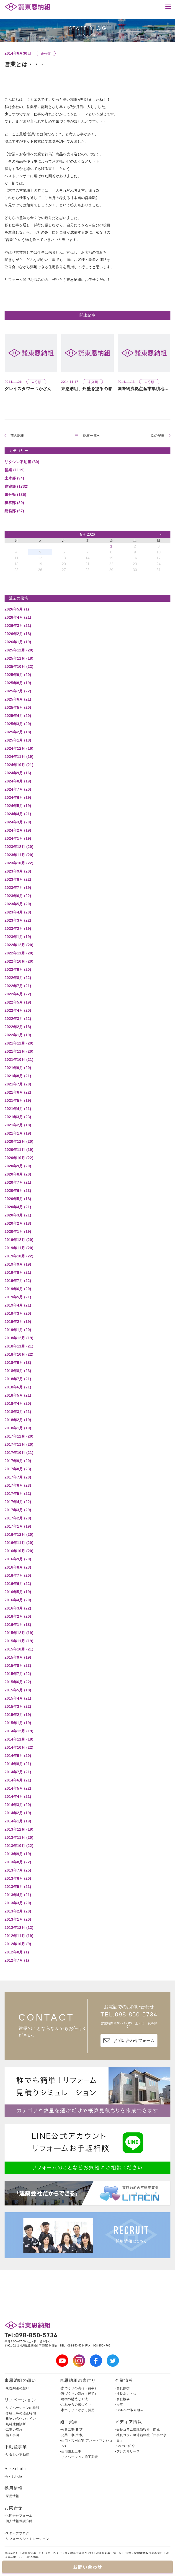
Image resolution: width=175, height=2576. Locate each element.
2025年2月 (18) (18, 732)
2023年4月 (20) (18, 912)
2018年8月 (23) (18, 1371)
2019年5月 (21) (18, 1297)
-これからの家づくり (75, 2404)
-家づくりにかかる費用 (77, 2410)
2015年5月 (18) (18, 1690)
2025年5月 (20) (18, 707)
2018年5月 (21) (18, 1395)
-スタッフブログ (17, 2533)
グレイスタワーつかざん (28, 388)
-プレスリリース (127, 2451)
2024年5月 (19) (18, 806)
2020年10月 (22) (19, 1158)
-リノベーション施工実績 (79, 2457)
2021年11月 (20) (19, 1051)
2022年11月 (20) (19, 953)
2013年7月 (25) (18, 1870)
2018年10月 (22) (19, 1354)
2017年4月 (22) (18, 1502)
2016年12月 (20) (19, 1535)
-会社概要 (122, 2399)
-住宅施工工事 (70, 2451)
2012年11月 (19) (19, 1936)
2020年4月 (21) (18, 1207)
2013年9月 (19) (18, 1854)
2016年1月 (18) (18, 1625)
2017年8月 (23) (18, 1469)
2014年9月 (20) (18, 1756)
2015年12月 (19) (19, 1633)
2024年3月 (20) (18, 822)
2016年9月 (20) (18, 1559)
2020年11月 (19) (19, 1150)
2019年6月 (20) (18, 1289)
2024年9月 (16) (18, 773)
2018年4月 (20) (18, 1403)
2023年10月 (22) (19, 863)
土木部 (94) (14, 478)
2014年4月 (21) (18, 1797)
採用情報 (14, 2488)
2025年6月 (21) (18, 699)
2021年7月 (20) (18, 1084)
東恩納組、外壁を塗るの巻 (86, 388)
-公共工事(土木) (72, 2435)
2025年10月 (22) (19, 667)
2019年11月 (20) (19, 1248)
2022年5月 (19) (18, 1002)
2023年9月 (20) (18, 871)
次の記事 (158, 435)
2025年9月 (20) (18, 675)
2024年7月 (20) (18, 789)
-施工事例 (12, 2435)
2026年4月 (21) (18, 617)
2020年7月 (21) (18, 1182)
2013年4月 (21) (18, 1895)
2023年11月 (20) (19, 855)
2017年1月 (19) (18, 1526)
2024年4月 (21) (18, 814)
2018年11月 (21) (19, 1346)
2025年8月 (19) (18, 683)
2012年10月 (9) (18, 1944)
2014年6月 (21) (18, 1780)
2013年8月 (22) (18, 1862)
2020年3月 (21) (18, 1215)
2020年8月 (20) (18, 1174)
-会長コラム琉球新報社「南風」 (139, 2429)
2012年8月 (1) (17, 1952)
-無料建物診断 (15, 2424)
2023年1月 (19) (18, 937)
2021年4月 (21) (18, 1109)
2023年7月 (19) (18, 888)
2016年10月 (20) (19, 1551)
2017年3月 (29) (18, 1510)
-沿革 (119, 2404)
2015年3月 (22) (18, 1706)
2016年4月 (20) (18, 1600)
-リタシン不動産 (17, 2454)
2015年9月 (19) (18, 1657)
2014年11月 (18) (19, 1739)
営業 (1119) (15, 470)
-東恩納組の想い (17, 2388)
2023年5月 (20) (18, 904)
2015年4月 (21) (18, 1698)
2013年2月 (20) (18, 1911)
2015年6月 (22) (18, 1682)
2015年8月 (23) (18, 1666)
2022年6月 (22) (18, 994)
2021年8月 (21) (18, 1076)
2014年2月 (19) (18, 1813)
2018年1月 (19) (18, 1428)
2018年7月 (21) (18, 1379)
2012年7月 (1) (17, 1960)
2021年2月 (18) (18, 1125)
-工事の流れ (14, 2429)
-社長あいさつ (125, 2393)
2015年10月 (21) (19, 1649)
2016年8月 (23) (18, 1567)
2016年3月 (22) (18, 1608)
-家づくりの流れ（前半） (79, 2388)
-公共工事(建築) (72, 2429)
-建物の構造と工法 (74, 2399)
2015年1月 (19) (18, 1723)
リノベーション (20, 2400)
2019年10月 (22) (19, 1256)
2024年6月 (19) (18, 798)
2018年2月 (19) (18, 1420)
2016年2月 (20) (18, 1616)
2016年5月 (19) (18, 1592)
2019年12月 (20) (19, 1240)
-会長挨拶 (122, 2388)
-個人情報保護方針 (19, 2521)
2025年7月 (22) (18, 691)
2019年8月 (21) (18, 1272)
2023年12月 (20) (19, 847)
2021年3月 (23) (18, 1117)
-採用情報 (12, 2496)
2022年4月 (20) (18, 1010)
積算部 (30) (14, 503)
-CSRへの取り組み (129, 2410)
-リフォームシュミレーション (27, 2539)
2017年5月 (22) (18, 1494)
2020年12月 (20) (19, 1141)
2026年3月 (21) (18, 626)
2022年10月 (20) (19, 961)
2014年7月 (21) (18, 1772)
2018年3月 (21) (18, 1412)
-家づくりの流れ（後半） (79, 2393)
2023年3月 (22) (18, 920)
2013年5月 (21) (18, 1887)
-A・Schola (13, 2476)
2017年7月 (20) (18, 1477)
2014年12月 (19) (19, 1731)
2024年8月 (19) (18, 781)
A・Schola (15, 2468)
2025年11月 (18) (19, 658)
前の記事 (17, 435)
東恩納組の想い (20, 2380)
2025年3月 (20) (18, 724)
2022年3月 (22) (18, 1019)
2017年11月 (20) (19, 1444)
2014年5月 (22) (18, 1788)
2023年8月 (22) (18, 879)
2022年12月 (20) (19, 945)
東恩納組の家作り (78, 2380)
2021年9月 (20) (18, 1068)
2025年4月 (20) (18, 716)
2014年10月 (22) (19, 1747)
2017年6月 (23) (18, 1485)
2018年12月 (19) (19, 1338)
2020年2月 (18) (18, 1223)
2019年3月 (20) (18, 1313)
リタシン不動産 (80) (22, 462)
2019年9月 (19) (18, 1264)
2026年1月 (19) (18, 642)
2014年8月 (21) (18, 1764)
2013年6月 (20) (18, 1878)
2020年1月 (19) (18, 1232)
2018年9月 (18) (18, 1363)
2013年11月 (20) (19, 1837)
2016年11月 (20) (19, 1543)
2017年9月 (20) (18, 1461)
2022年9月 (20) (18, 969)
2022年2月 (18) (18, 1027)
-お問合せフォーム (19, 2515)
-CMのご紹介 (125, 2446)
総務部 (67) (14, 511)
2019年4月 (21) (18, 1305)
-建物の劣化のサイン (20, 2418)
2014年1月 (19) (18, 1821)
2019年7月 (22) (18, 1281)
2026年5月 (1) (17, 609)
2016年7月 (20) (18, 1575)
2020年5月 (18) (18, 1199)
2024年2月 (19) (18, 830)
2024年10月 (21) (19, 765)
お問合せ (14, 2507)
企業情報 (124, 2380)
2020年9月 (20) (18, 1166)
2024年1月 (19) (18, 838)
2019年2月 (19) (18, 1322)
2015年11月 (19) (19, 1641)
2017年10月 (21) (19, 1453)
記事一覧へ (91, 435)
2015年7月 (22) (18, 1674)
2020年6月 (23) (18, 1191)
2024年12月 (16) (19, 748)
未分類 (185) (15, 495)
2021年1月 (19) (18, 1133)
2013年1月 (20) (18, 1919)
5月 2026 (87, 534)
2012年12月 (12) (19, 1928)
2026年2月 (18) (18, 634)
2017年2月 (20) (18, 1518)
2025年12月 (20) (19, 650)
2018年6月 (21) (18, 1387)
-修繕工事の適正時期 (20, 2413)
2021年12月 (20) (19, 1043)
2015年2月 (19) (18, 1715)
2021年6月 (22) (18, 1092)
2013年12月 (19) (19, 1829)
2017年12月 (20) (19, 1436)
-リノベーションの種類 (22, 2407)
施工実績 (69, 2422)
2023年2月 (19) (18, 929)
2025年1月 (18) (18, 740)
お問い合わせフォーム (128, 2040)
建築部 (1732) (16, 486)
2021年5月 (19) (18, 1101)
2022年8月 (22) (18, 978)
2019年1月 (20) (18, 1330)
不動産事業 (16, 2447)
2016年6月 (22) (18, 1584)
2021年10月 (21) (19, 1060)
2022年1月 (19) (18, 1035)
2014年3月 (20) (18, 1805)
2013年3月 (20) (18, 1903)
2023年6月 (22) (18, 896)
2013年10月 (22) (19, 1846)
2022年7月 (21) (18, 986)
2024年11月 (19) (19, 757)
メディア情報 (128, 2422)
